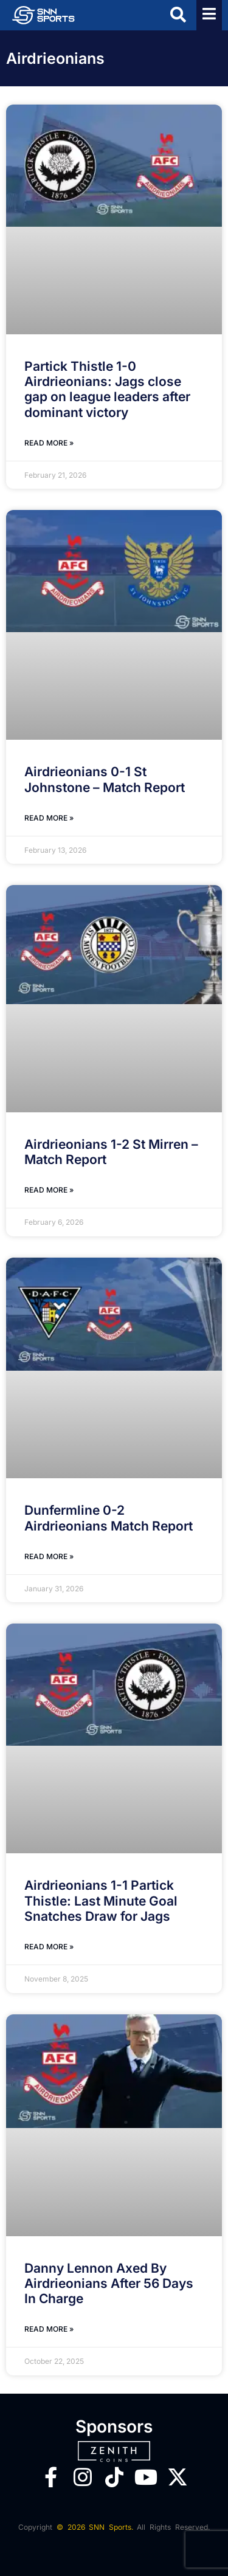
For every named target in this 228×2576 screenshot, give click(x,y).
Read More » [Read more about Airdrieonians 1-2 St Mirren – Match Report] (49, 1189)
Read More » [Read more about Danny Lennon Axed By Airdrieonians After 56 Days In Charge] (49, 2328)
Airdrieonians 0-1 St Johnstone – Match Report (104, 779)
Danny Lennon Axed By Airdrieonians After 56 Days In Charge (108, 2283)
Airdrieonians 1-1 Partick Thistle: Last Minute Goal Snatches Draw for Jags (101, 1900)
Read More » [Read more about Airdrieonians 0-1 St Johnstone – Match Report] (49, 817)
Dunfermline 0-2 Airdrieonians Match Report (108, 1518)
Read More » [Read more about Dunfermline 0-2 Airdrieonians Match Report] (49, 1556)
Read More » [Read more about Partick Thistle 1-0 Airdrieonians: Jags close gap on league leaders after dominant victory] (49, 442)
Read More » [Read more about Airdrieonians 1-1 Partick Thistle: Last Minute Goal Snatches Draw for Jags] (49, 1946)
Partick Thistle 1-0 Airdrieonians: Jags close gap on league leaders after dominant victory (107, 389)
